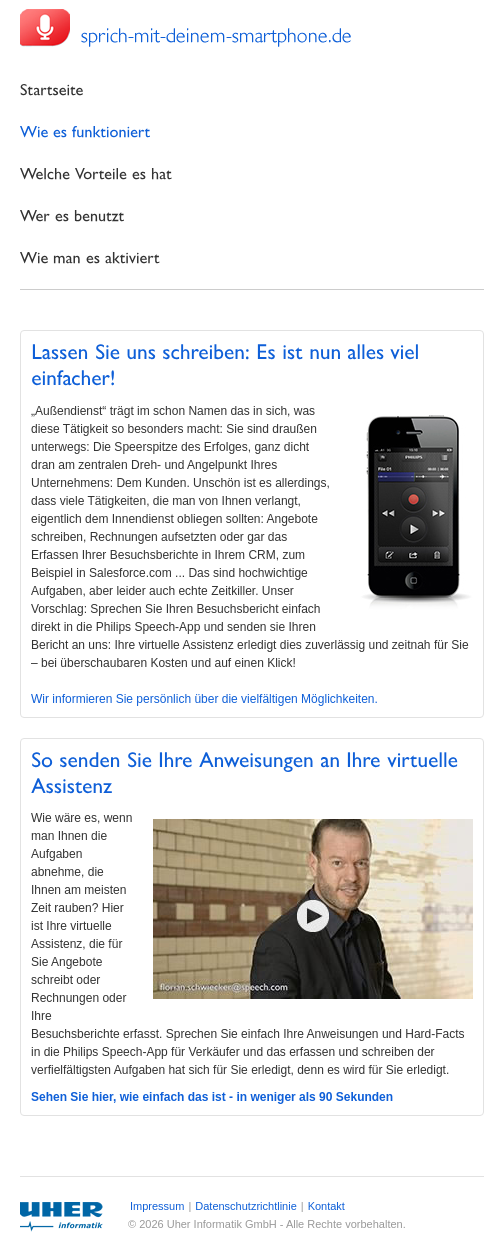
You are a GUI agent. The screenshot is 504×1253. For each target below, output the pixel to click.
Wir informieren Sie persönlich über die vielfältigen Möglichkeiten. (204, 699)
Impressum (157, 1206)
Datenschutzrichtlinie (246, 1206)
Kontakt (326, 1206)
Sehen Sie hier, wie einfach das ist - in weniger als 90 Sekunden (212, 1097)
